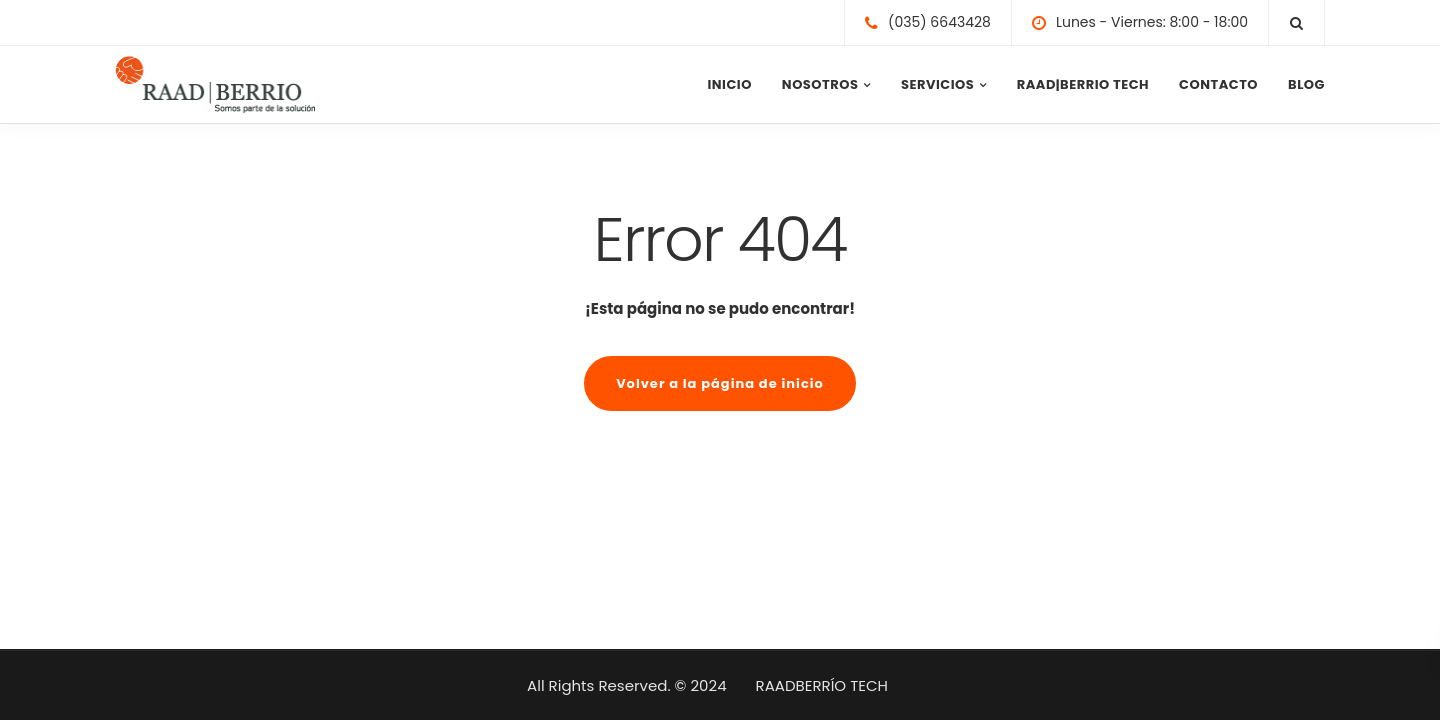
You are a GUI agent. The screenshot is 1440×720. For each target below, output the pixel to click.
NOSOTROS (820, 84)
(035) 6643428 (939, 22)
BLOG (1306, 84)
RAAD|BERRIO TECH (1083, 84)
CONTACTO (1218, 84)
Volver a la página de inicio (720, 383)
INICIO (729, 84)
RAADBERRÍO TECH (822, 685)
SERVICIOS (937, 84)
